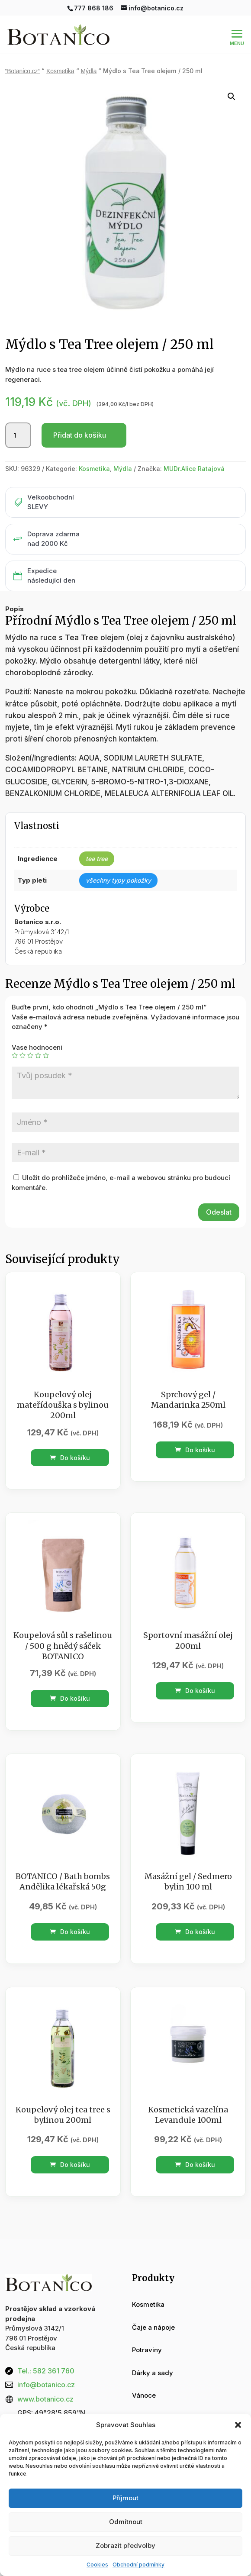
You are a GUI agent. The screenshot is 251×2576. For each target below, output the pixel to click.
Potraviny (147, 2331)
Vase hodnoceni (37, 1029)
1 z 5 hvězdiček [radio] (15, 1037)
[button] (238, 2425)
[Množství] (18, 417)
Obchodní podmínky (138, 2564)
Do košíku (70, 1439)
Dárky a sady (152, 2354)
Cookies (97, 2564)
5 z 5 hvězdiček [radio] (46, 1037)
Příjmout (125, 2498)
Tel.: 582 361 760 (45, 2352)
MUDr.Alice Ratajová (194, 450)
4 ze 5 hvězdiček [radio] (38, 1037)
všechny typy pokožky (118, 861)
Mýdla (122, 450)
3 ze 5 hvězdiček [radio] (30, 1037)
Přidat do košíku (79, 416)
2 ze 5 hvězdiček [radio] (22, 1037)
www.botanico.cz (45, 2380)
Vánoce (144, 2377)
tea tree (97, 840)
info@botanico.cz (46, 2366)
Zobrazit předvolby (125, 2545)
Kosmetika (94, 450)
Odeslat (219, 1193)
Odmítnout (125, 2522)
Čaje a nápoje (153, 2309)
